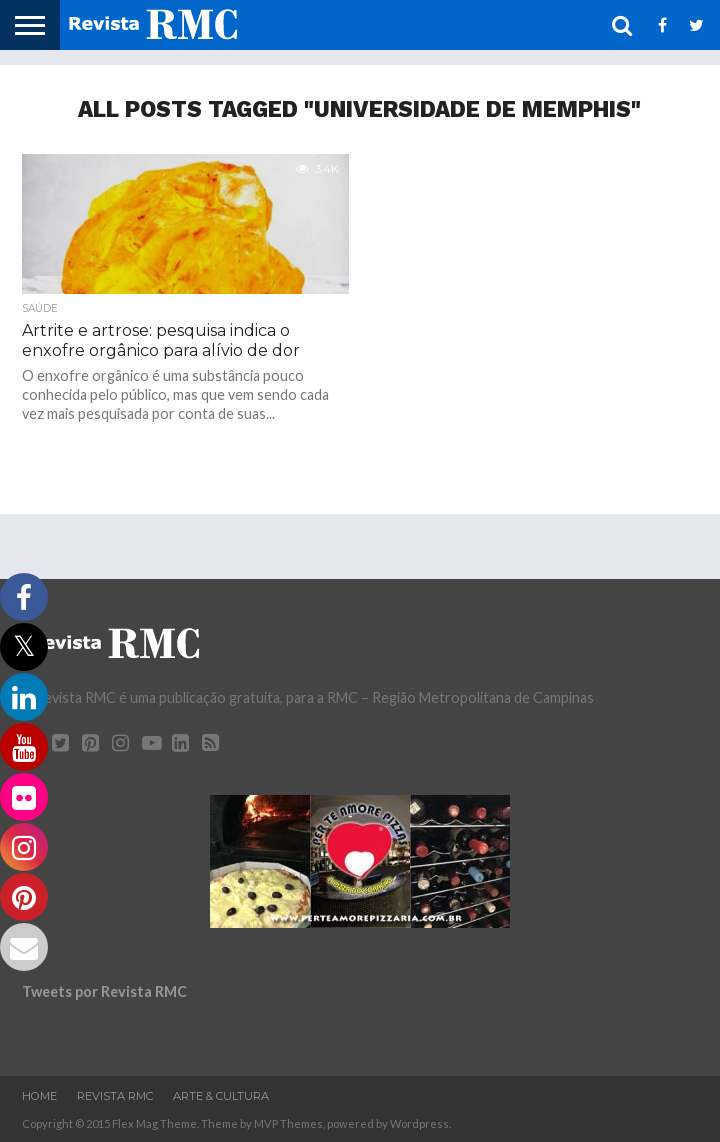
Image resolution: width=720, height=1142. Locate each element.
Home (39, 1096)
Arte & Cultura (221, 1096)
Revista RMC (115, 1096)
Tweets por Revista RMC (104, 991)
